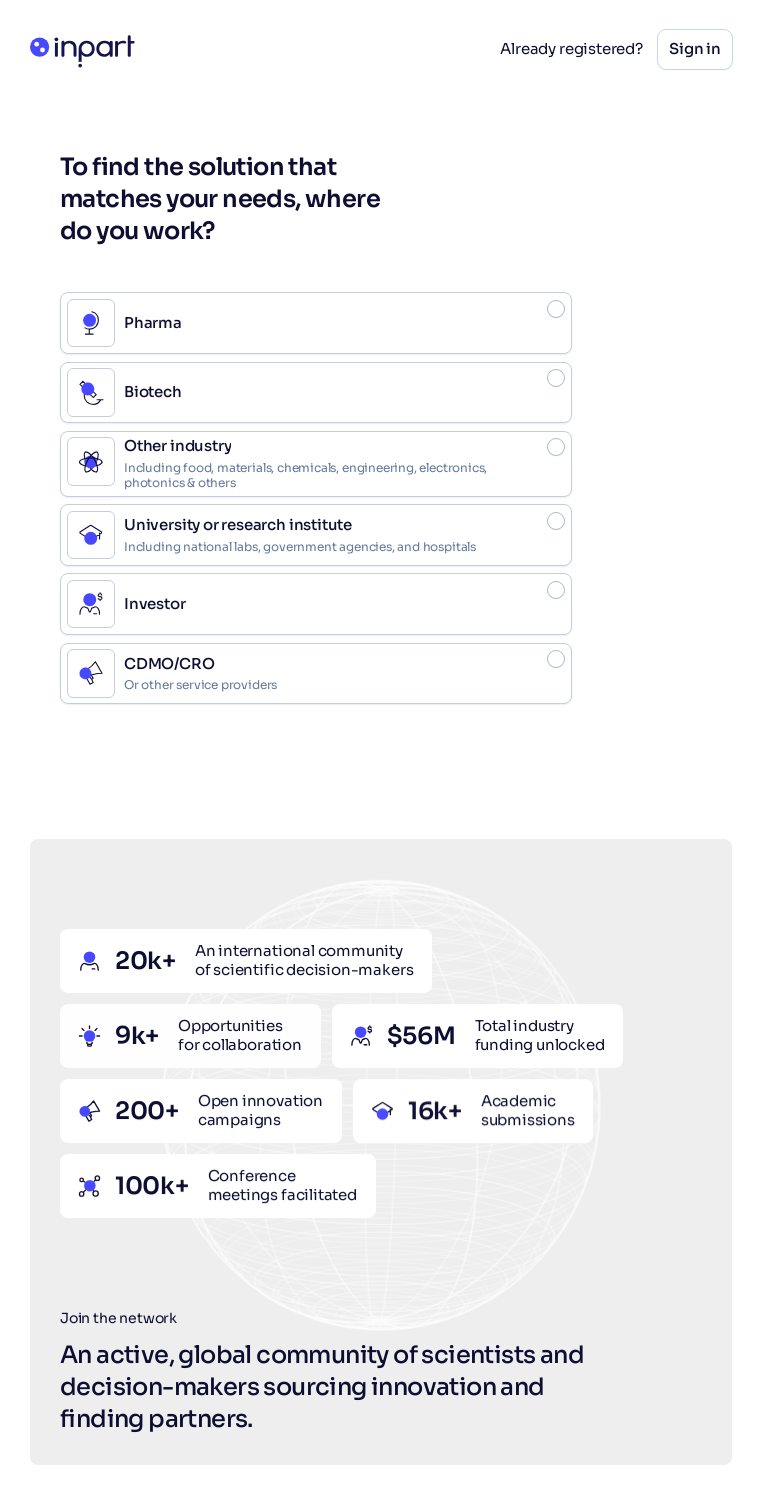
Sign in (695, 48)
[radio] (316, 323)
